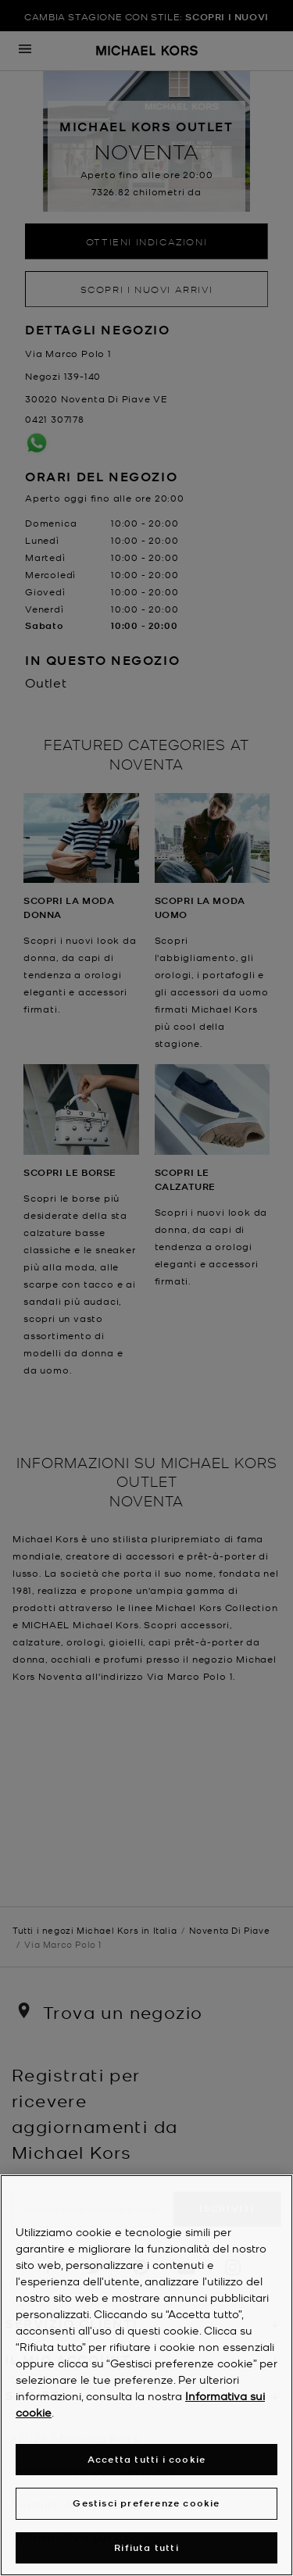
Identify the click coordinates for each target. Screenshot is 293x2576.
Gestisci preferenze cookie (146, 2503)
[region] (146, 2375)
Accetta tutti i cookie (146, 2459)
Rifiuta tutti (146, 2547)
